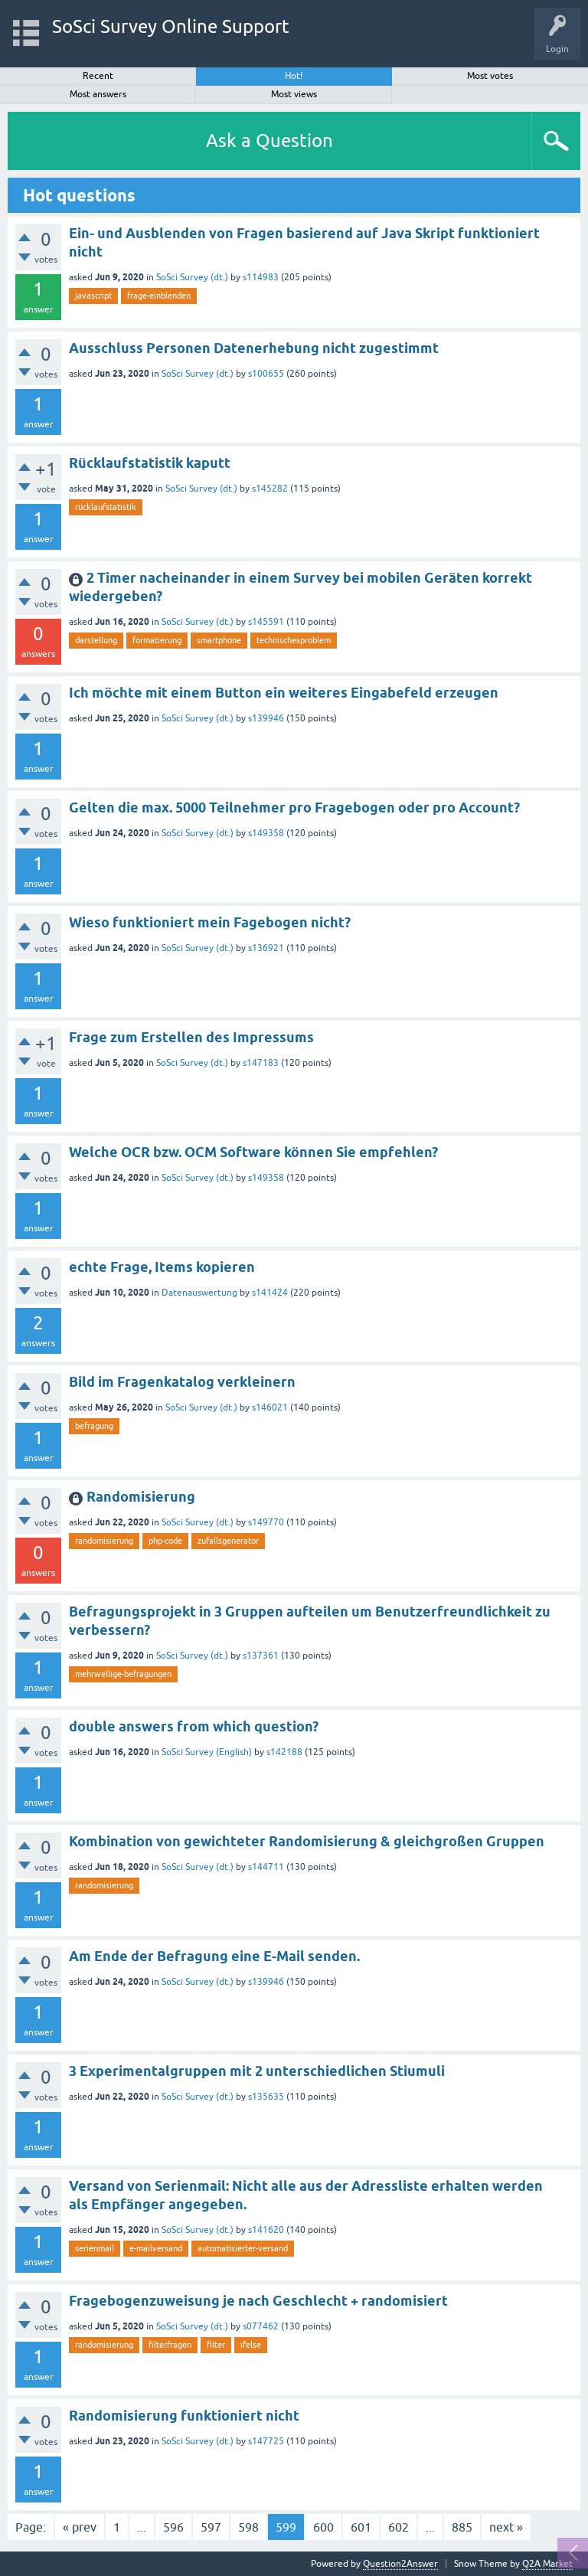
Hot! (293, 75)
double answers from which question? (193, 1726)
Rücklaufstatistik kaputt (149, 463)
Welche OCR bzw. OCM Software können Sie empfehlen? (253, 1152)
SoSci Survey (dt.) (192, 277)
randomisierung (104, 1540)
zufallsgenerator (228, 1540)
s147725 (266, 2441)
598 (248, 2527)
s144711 (266, 1867)
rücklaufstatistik (105, 507)
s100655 (266, 373)
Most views (294, 94)
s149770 (266, 1522)
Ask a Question (269, 140)
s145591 (266, 621)
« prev (79, 2527)
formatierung (156, 640)
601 (361, 2527)
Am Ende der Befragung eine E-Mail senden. (214, 1956)
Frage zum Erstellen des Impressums (191, 1037)
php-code (165, 1540)
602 (398, 2527)
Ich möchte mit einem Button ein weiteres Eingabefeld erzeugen (283, 693)
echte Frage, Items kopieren (162, 1267)
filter (216, 2344)
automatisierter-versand (243, 2248)
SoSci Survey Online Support (170, 26)
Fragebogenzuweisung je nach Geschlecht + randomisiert (258, 2301)
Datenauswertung (199, 1292)
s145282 (270, 488)
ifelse (250, 2344)
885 (462, 2527)
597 (211, 2527)
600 (323, 2527)
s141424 (270, 1292)
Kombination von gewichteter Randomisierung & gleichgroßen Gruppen (306, 1841)
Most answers (98, 94)
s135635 (266, 2096)
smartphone (219, 640)
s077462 (261, 2326)
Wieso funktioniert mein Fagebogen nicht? (210, 922)
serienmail (94, 2248)
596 (173, 2527)
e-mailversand (155, 2248)
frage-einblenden (159, 295)
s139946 (266, 718)
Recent (98, 75)
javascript (93, 295)
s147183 (261, 1063)
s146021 (270, 1407)
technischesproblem (293, 640)
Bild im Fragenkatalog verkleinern (182, 1382)
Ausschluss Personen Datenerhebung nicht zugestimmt (254, 348)
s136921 (266, 948)
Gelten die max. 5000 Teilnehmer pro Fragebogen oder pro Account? (294, 807)
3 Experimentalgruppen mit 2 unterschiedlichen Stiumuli (257, 2071)
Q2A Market (547, 2563)
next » (506, 2527)
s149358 (266, 833)
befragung (94, 1425)
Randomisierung (141, 1497)
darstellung (96, 640)
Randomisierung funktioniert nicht (184, 2416)
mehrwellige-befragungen (123, 1674)
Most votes (490, 75)
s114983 (261, 277)
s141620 (266, 2230)
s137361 (261, 1655)
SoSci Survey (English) (207, 1752)
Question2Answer (400, 2563)
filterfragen (170, 2344)
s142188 (284, 1752)
